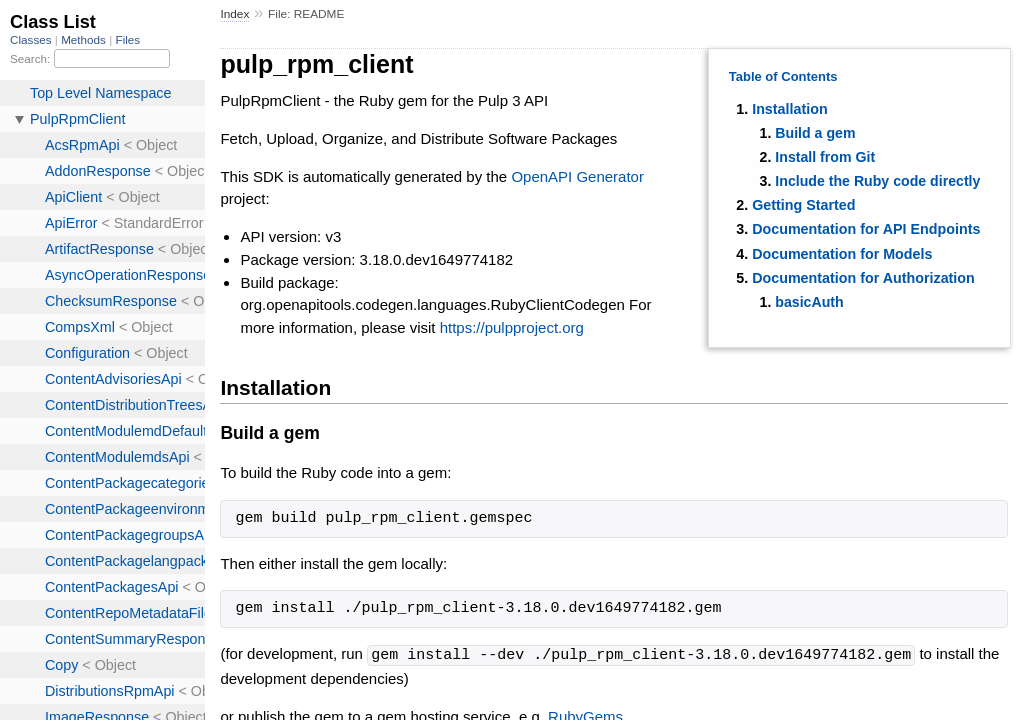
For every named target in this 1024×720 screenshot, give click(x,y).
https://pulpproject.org (512, 327)
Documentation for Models (842, 254)
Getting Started (803, 205)
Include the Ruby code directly (877, 181)
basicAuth (809, 302)
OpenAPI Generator (577, 176)
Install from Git (825, 157)
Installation (789, 109)
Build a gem (815, 133)
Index (234, 14)
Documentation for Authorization (863, 278)
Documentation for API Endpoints (866, 229)
